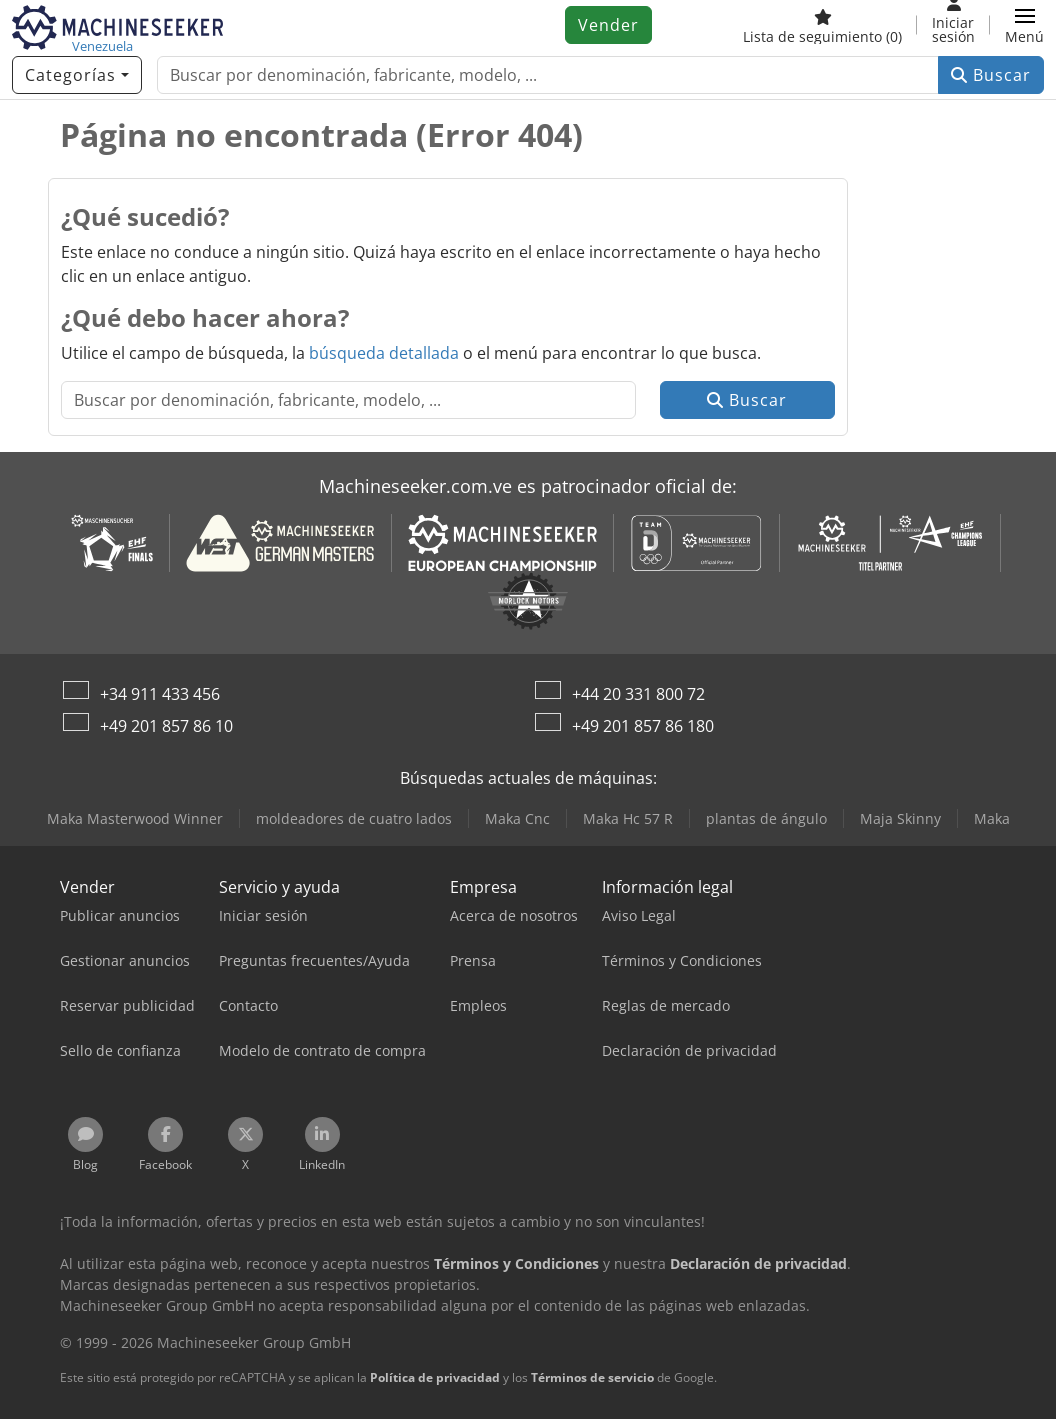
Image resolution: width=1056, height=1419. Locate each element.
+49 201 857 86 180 (643, 726)
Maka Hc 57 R (628, 818)
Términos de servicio (592, 1377)
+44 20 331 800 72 (638, 694)
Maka (992, 818)
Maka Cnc (517, 818)
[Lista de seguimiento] (822, 25)
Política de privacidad (435, 1377)
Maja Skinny (900, 818)
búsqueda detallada (384, 353)
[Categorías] (77, 75)
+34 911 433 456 (160, 694)
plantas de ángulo (766, 818)
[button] (1024, 25)
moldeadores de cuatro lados (354, 818)
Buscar (991, 75)
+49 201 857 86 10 (166, 726)
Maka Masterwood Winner (135, 818)
